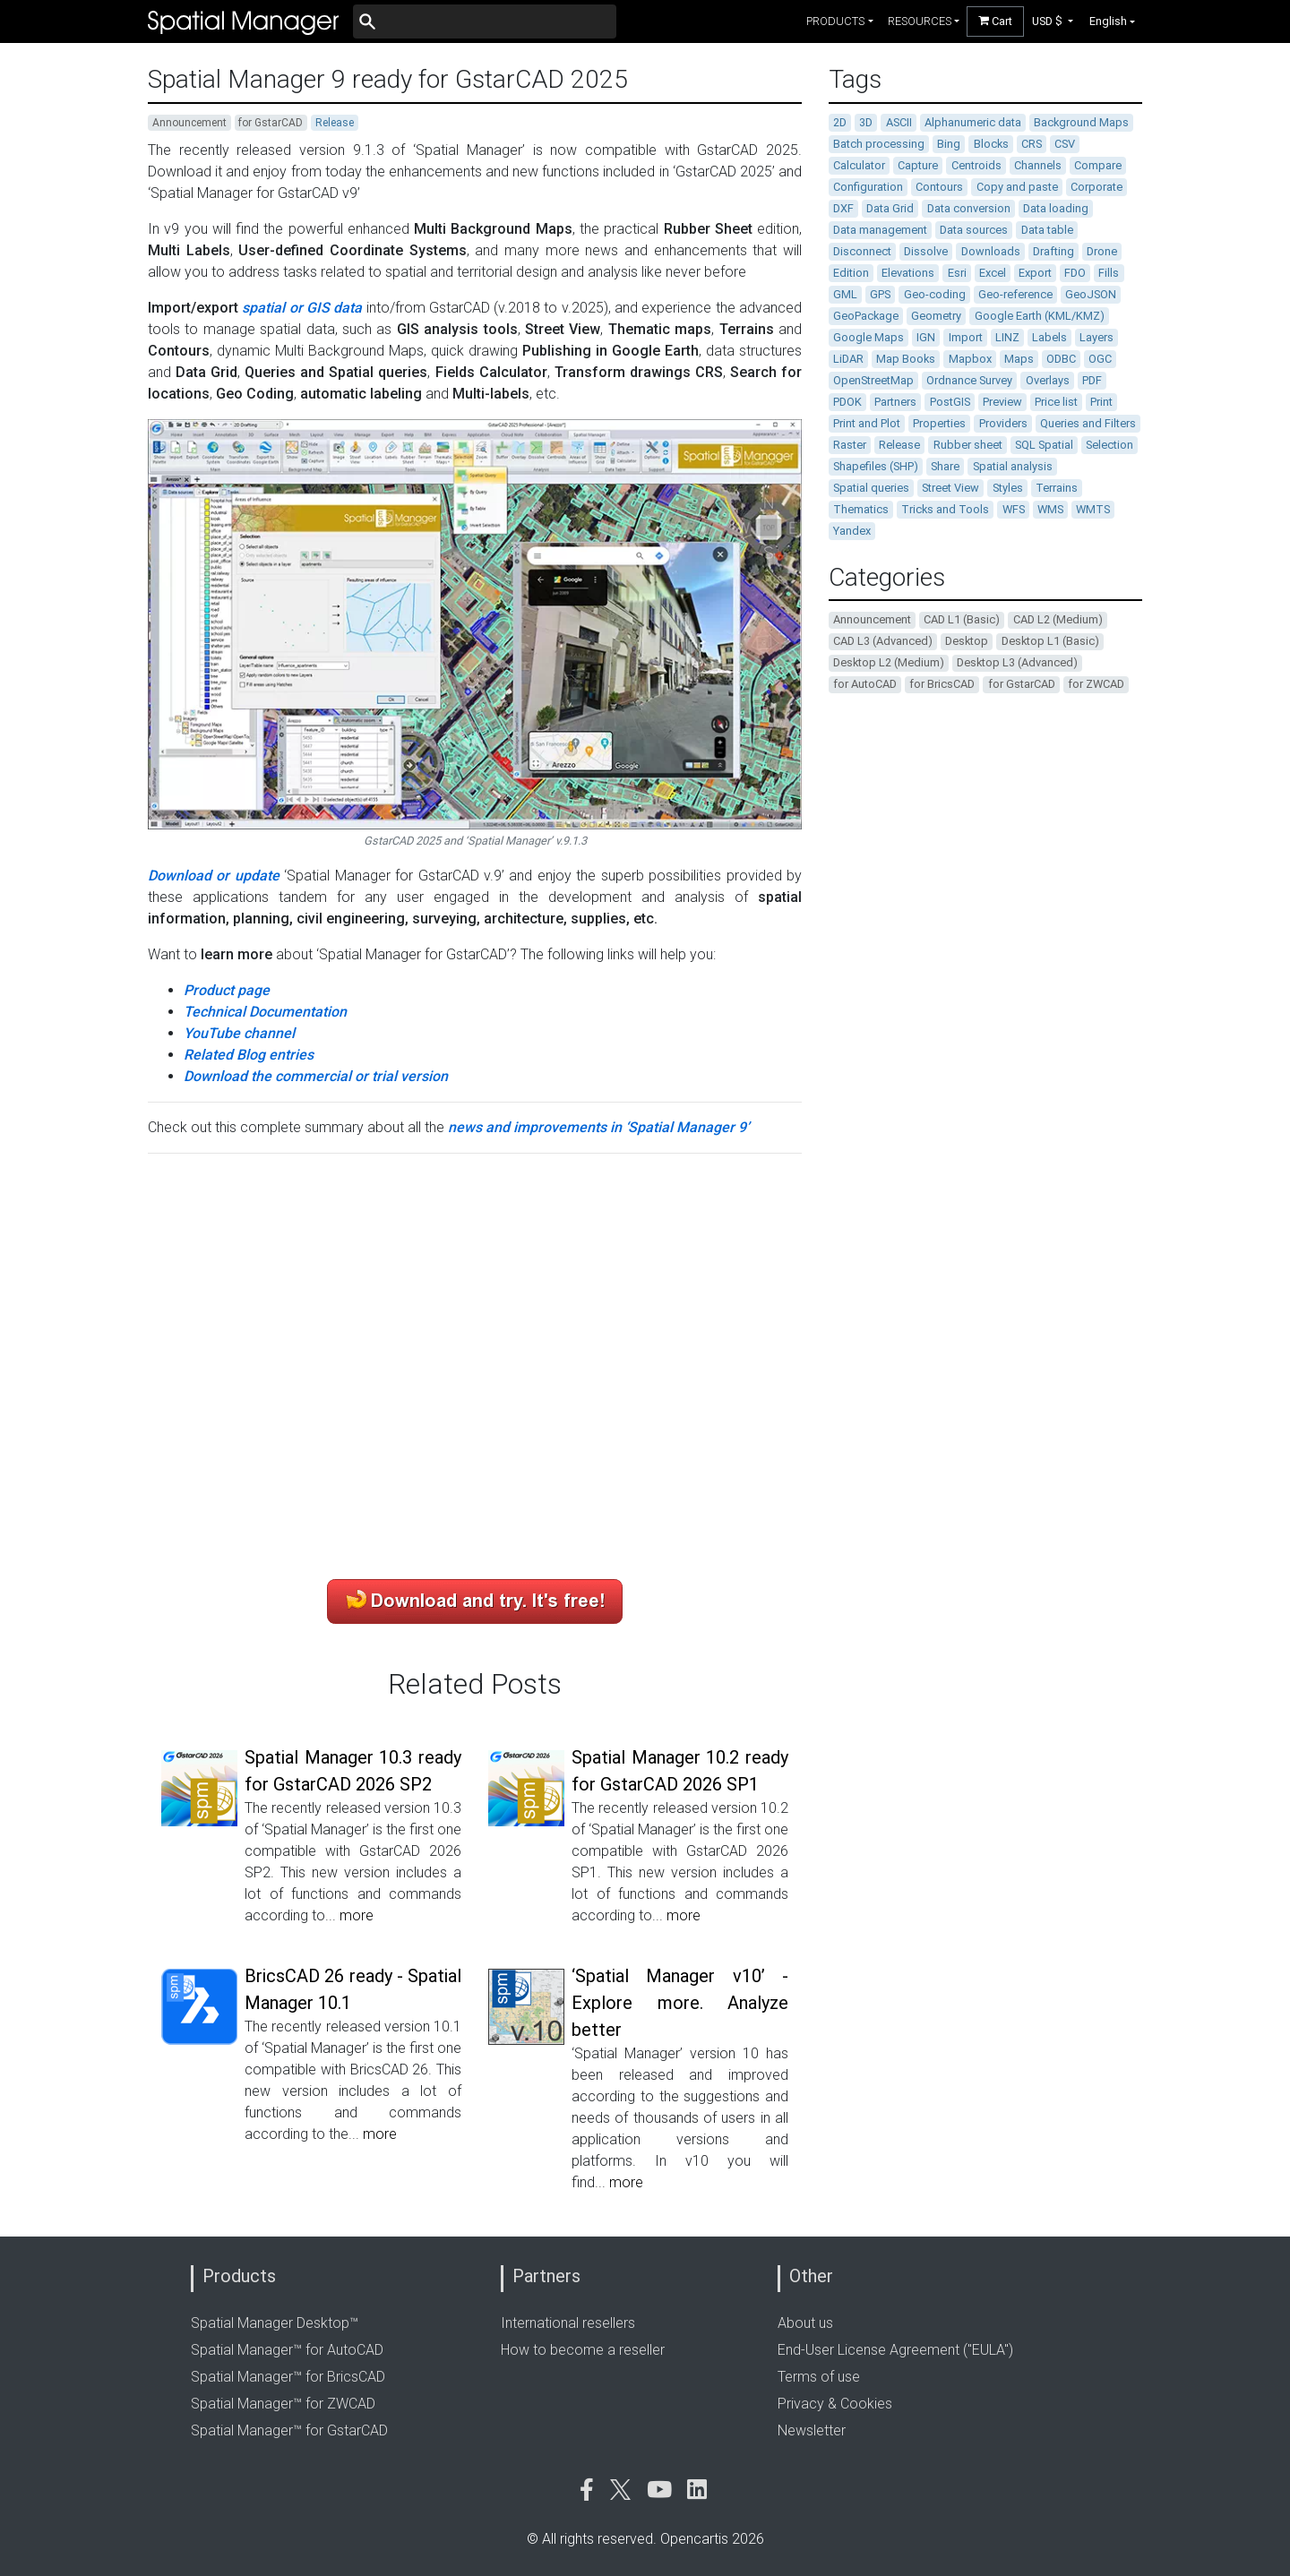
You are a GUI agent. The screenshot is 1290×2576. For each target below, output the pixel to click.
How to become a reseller (583, 2349)
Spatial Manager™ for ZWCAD (283, 2403)
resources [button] (919, 21)
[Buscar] (484, 21)
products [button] (835, 21)
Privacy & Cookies (835, 2403)
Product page (227, 990)
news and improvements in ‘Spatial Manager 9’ (598, 1127)
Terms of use (819, 2376)
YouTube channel (239, 1033)
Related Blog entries (249, 1054)
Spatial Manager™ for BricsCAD (288, 2376)
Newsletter (812, 2430)
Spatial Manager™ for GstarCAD (289, 2430)
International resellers (568, 2322)
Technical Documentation (265, 1011)
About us (805, 2322)
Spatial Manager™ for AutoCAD (287, 2349)
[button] (1053, 21)
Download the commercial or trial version (316, 1076)
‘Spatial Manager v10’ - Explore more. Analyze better (680, 2002)
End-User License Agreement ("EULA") (895, 2349)
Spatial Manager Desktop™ (274, 2322)
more (357, 1915)
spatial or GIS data (302, 307)
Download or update (214, 875)
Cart (995, 21)
